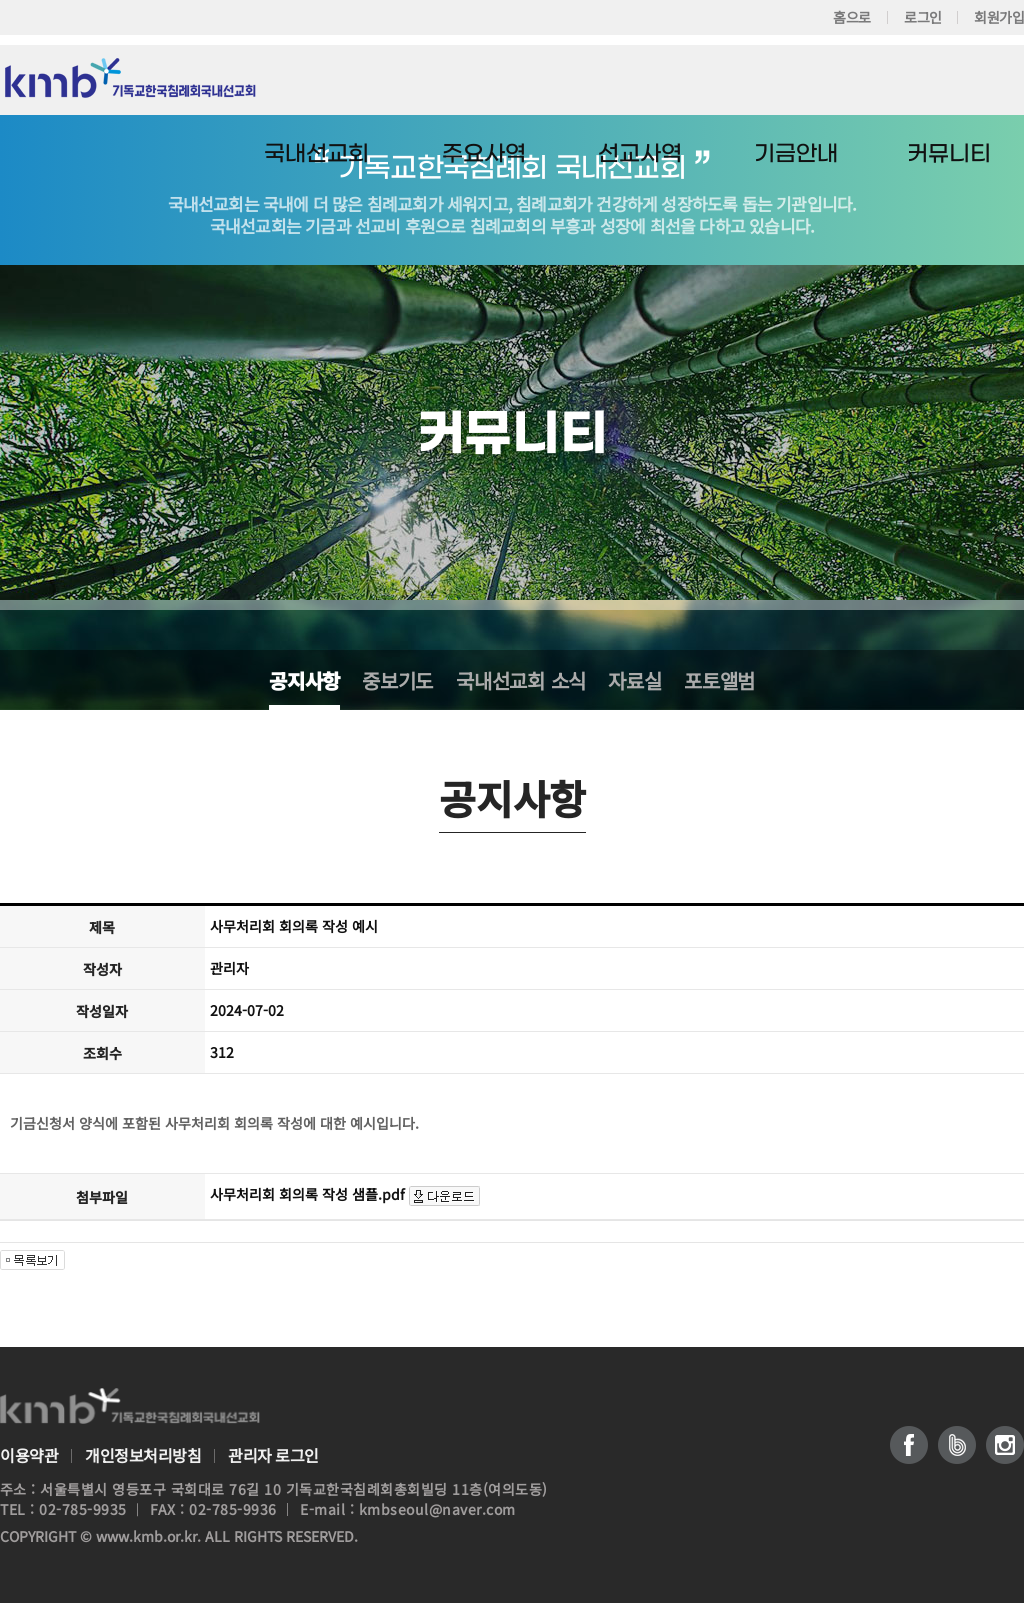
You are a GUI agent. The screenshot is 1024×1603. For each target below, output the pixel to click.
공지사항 (304, 680)
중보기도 (397, 680)
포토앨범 (719, 680)
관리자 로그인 (273, 1455)
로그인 (922, 17)
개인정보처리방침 (143, 1455)
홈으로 (852, 17)
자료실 (634, 680)
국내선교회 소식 (521, 680)
